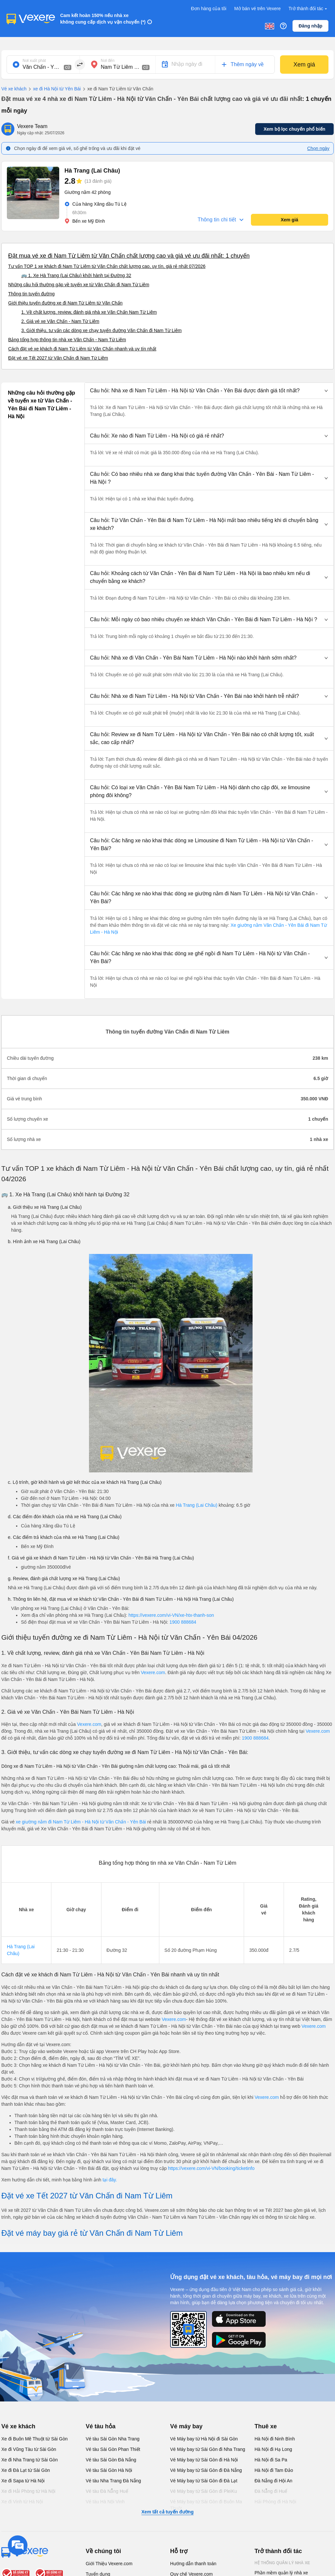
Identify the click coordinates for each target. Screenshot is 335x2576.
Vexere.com (153, 1672)
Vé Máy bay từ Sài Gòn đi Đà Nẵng (206, 2470)
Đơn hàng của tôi (208, 8)
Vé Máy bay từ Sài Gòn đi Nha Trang (207, 2449)
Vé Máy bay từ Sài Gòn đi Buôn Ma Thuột (206, 2505)
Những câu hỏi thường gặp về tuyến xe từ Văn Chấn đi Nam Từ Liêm (78, 284)
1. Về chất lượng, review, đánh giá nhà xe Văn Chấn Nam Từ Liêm (89, 312)
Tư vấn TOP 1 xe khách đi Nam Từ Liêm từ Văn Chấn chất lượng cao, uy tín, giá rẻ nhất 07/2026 (106, 266)
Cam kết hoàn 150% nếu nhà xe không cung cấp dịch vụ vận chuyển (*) (103, 19)
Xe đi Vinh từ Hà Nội (22, 2501)
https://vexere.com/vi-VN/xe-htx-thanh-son (171, 1615)
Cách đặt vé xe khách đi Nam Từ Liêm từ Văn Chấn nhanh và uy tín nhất (82, 348)
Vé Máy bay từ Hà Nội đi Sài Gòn (204, 2438)
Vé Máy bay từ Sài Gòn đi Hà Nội (204, 2459)
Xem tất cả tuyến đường (167, 2511)
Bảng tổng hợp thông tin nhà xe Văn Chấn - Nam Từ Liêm (67, 339)
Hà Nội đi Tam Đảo (274, 2470)
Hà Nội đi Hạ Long (273, 2449)
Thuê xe (266, 2426)
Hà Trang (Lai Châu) (196, 1505)
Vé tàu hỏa (100, 2426)
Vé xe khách (13, 88)
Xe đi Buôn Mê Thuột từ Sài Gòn (34, 2438)
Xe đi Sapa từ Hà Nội (22, 2480)
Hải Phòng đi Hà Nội (275, 2501)
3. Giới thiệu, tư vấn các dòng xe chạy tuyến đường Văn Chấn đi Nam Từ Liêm (101, 330)
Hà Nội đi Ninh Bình (275, 2438)
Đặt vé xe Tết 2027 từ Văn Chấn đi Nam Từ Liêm (58, 358)
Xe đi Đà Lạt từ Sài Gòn (25, 2470)
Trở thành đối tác (308, 8)
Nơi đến (108, 60)
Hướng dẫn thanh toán (193, 2563)
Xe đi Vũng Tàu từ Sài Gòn (28, 2449)
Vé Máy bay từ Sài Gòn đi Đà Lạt (203, 2480)
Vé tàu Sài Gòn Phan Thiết (113, 2449)
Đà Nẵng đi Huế (271, 2491)
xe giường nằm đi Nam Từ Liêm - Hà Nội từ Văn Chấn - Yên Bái (81, 1821)
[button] (209, 391)
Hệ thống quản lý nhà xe (282, 2563)
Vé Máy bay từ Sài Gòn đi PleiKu (203, 2491)
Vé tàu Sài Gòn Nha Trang (112, 2438)
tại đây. (109, 2179)
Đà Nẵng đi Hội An (273, 2480)
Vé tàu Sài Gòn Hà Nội (109, 2470)
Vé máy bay (186, 2426)
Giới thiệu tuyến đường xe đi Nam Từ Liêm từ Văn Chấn (65, 303)
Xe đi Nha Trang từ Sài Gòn (29, 2459)
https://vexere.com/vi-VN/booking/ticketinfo (211, 2168)
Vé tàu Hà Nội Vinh (105, 2501)
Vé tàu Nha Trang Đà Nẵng (113, 2480)
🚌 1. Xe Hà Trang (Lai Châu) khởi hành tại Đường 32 (76, 275)
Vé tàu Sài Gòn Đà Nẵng (111, 2459)
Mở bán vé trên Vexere (257, 8)
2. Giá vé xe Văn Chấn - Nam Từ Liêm (60, 321)
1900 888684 (182, 1622)
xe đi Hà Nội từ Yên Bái (53, 89)
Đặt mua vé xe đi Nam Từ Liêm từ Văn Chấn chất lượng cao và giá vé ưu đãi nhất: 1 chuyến (129, 255)
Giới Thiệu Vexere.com (109, 2563)
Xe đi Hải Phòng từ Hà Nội (28, 2491)
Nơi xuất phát (34, 60)
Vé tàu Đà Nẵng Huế (107, 2491)
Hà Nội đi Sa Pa (271, 2459)
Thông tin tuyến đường (31, 293)
